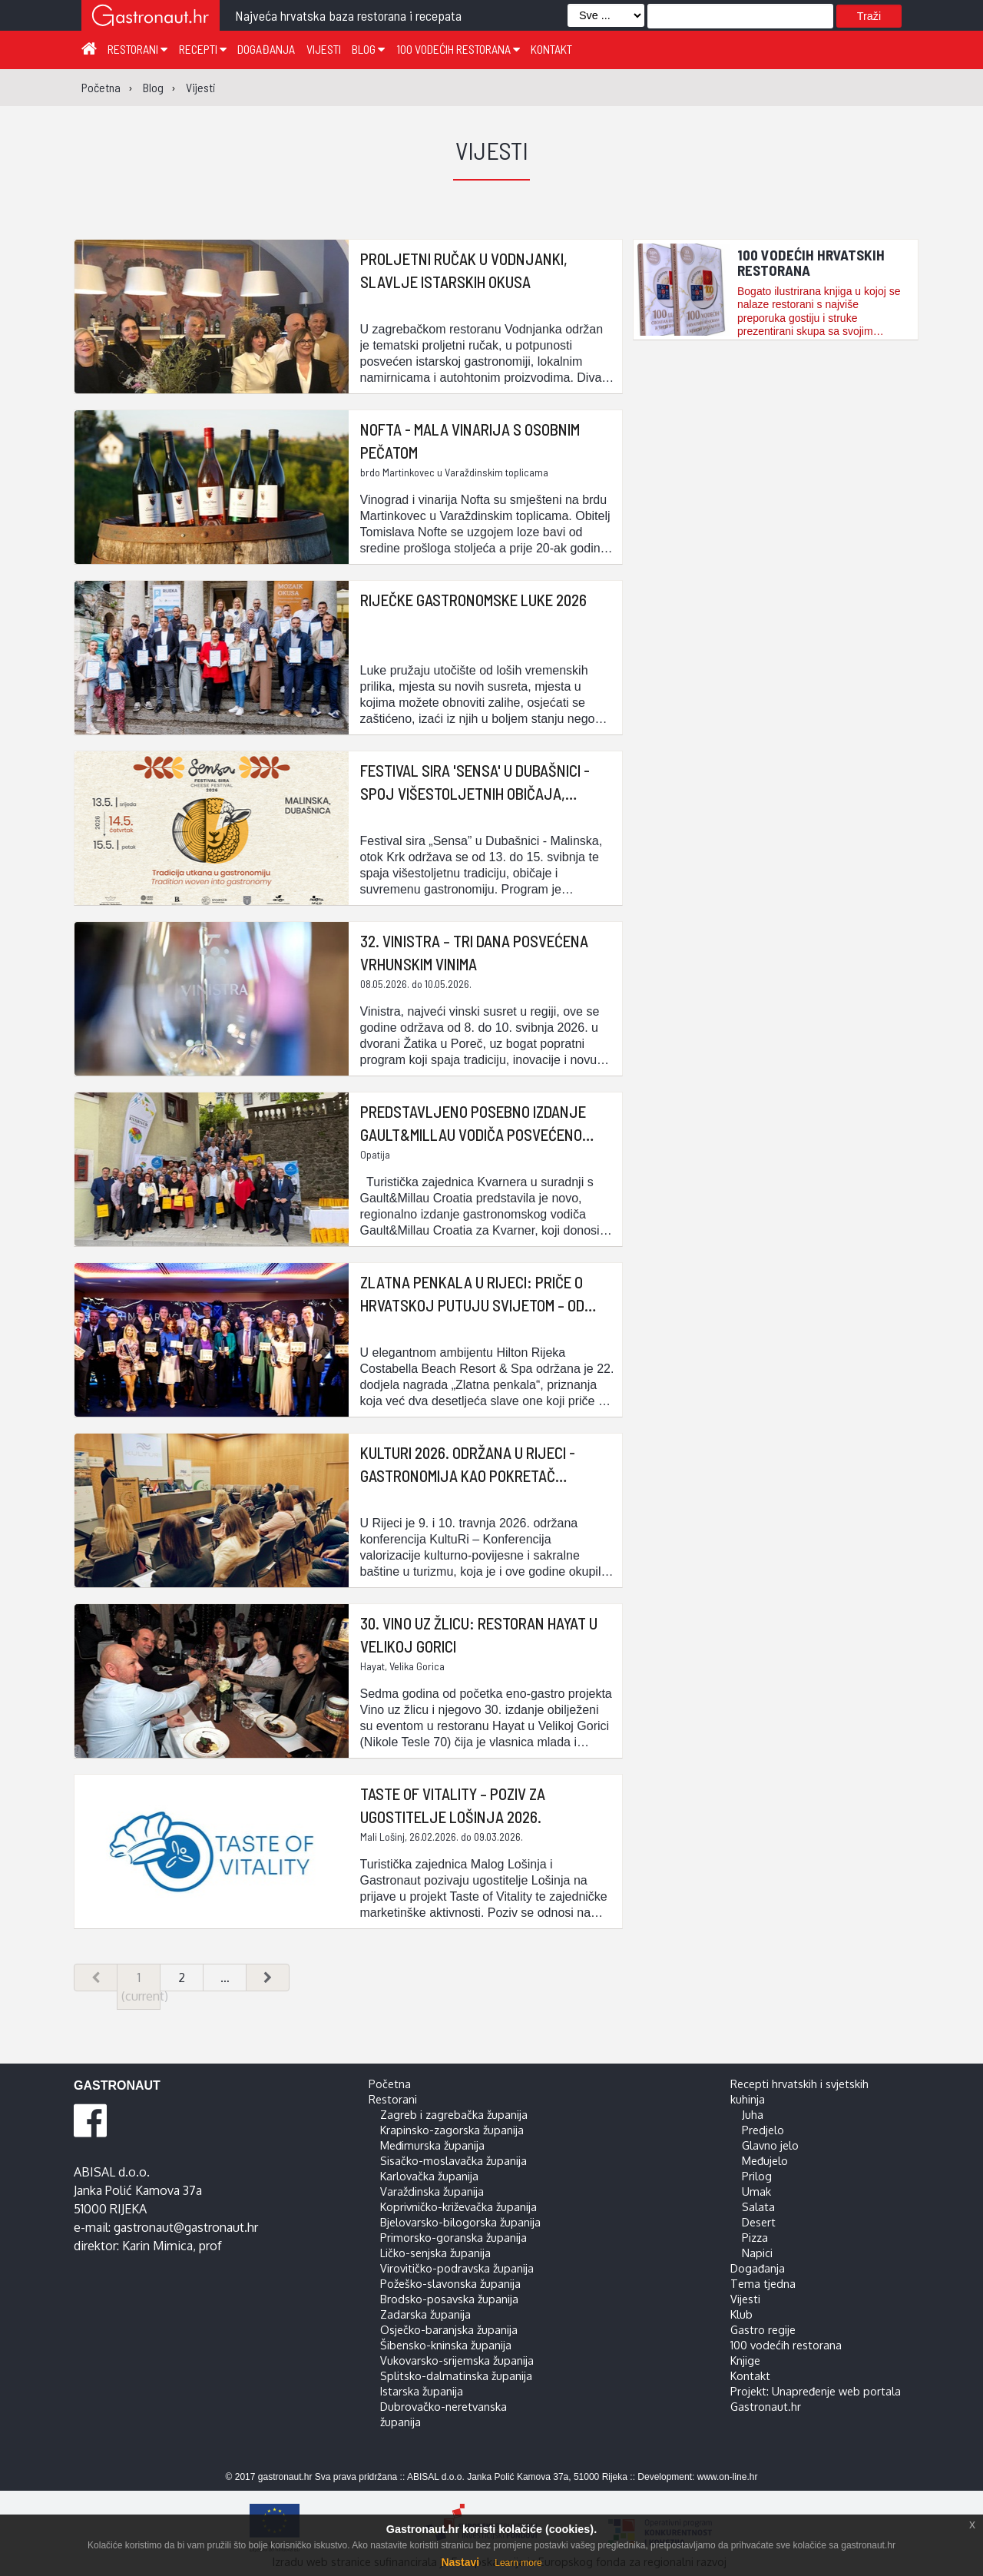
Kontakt (551, 48)
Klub (741, 2314)
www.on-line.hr (727, 2477)
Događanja (266, 48)
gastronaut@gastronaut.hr (186, 2227)
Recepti (203, 48)
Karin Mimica (157, 2245)
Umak (756, 2191)
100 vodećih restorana (458, 48)
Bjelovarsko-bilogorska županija (460, 2222)
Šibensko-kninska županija (445, 2345)
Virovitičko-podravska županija (457, 2268)
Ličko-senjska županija (435, 2252)
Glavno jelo (770, 2145)
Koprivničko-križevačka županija (458, 2206)
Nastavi (460, 2562)
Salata (758, 2206)
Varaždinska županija (432, 2191)
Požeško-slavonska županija (450, 2283)
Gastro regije (763, 2329)
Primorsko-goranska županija (453, 2237)
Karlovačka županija (429, 2176)
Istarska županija (421, 2391)
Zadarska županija (425, 2314)
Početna (390, 2083)
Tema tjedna (763, 2283)
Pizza (755, 2237)
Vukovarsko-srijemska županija (457, 2360)
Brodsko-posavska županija (449, 2299)
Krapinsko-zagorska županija (452, 2130)
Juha (752, 2114)
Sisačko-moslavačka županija (453, 2160)
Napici (757, 2252)
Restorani (137, 48)
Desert (759, 2222)
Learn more (518, 2563)
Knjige (745, 2360)
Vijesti (323, 48)
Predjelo (763, 2130)
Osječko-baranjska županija (449, 2329)
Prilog (757, 2176)
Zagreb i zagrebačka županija (454, 2114)
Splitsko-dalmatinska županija (456, 2375)
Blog (368, 48)
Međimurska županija (432, 2145)
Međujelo (765, 2160)
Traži (869, 16)
